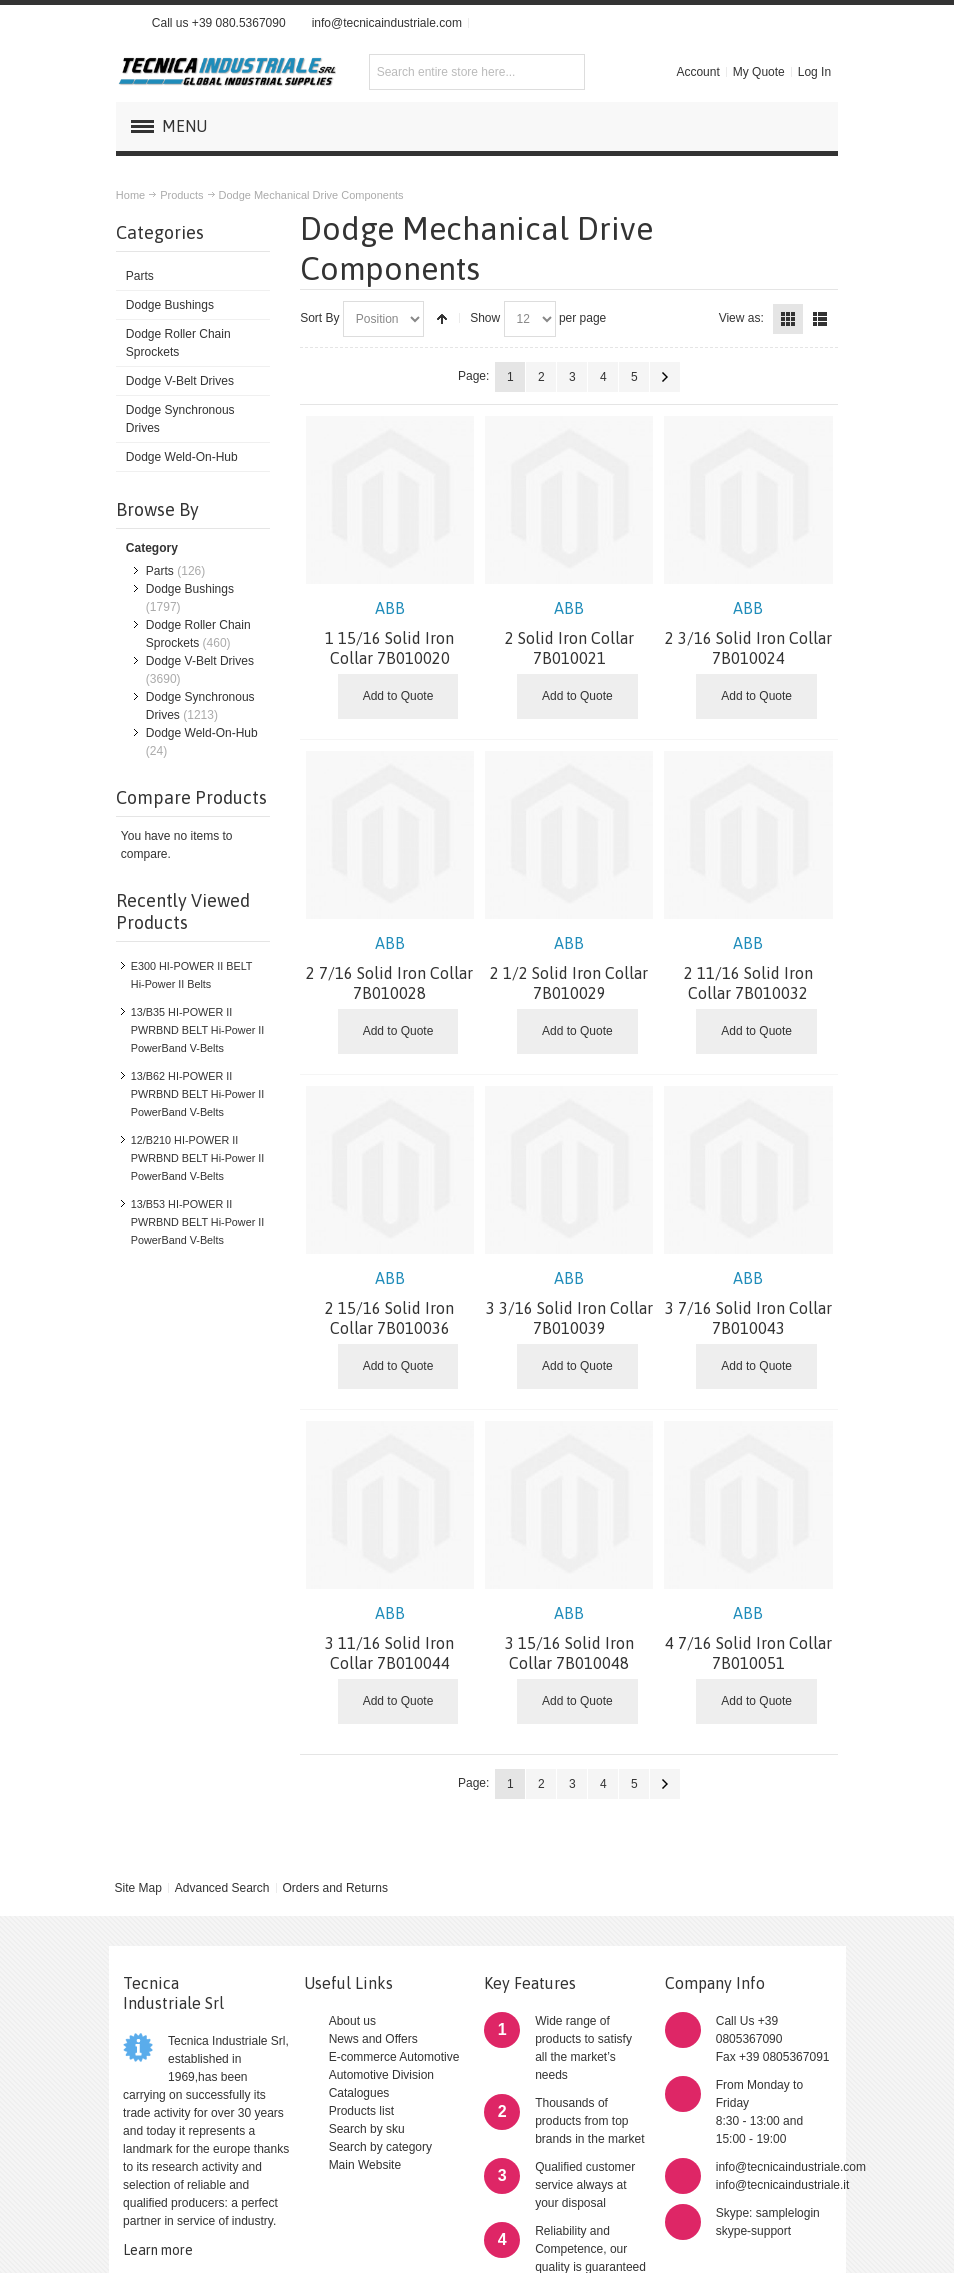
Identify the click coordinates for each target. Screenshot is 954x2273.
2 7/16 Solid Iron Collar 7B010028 (390, 968)
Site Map (137, 1888)
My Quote (759, 72)
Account (697, 72)
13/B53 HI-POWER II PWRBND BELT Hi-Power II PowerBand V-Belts (197, 1222)
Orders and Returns (335, 1888)
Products (181, 195)
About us (352, 2021)
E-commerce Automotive (394, 2057)
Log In (814, 72)
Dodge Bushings (190, 589)
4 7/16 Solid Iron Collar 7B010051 (748, 1638)
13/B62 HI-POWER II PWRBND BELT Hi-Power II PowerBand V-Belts (197, 1094)
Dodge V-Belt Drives (200, 661)
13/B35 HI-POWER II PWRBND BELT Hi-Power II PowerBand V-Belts (197, 1030)
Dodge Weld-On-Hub (202, 733)
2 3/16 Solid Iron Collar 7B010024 (748, 633)
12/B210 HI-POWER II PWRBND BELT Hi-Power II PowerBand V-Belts (197, 1158)
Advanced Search (222, 1888)
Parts (160, 571)
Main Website (365, 2165)
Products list (361, 2111)
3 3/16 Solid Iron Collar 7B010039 (569, 1303)
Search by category (380, 2147)
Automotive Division (381, 2075)
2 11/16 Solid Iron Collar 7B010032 (748, 968)
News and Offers (373, 2039)
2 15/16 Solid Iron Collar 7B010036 (390, 1303)
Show (485, 318)
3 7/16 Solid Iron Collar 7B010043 (748, 1303)
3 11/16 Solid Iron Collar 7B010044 (390, 1638)
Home (130, 195)
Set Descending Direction (442, 319)
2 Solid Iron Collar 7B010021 (569, 633)
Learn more (158, 2250)
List (820, 319)
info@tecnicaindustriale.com (387, 23)
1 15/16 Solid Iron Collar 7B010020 (390, 633)
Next (665, 377)
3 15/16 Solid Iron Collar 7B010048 (569, 1638)
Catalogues (359, 2093)
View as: (741, 318)
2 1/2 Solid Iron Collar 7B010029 (569, 968)
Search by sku (367, 2129)
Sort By (319, 318)
